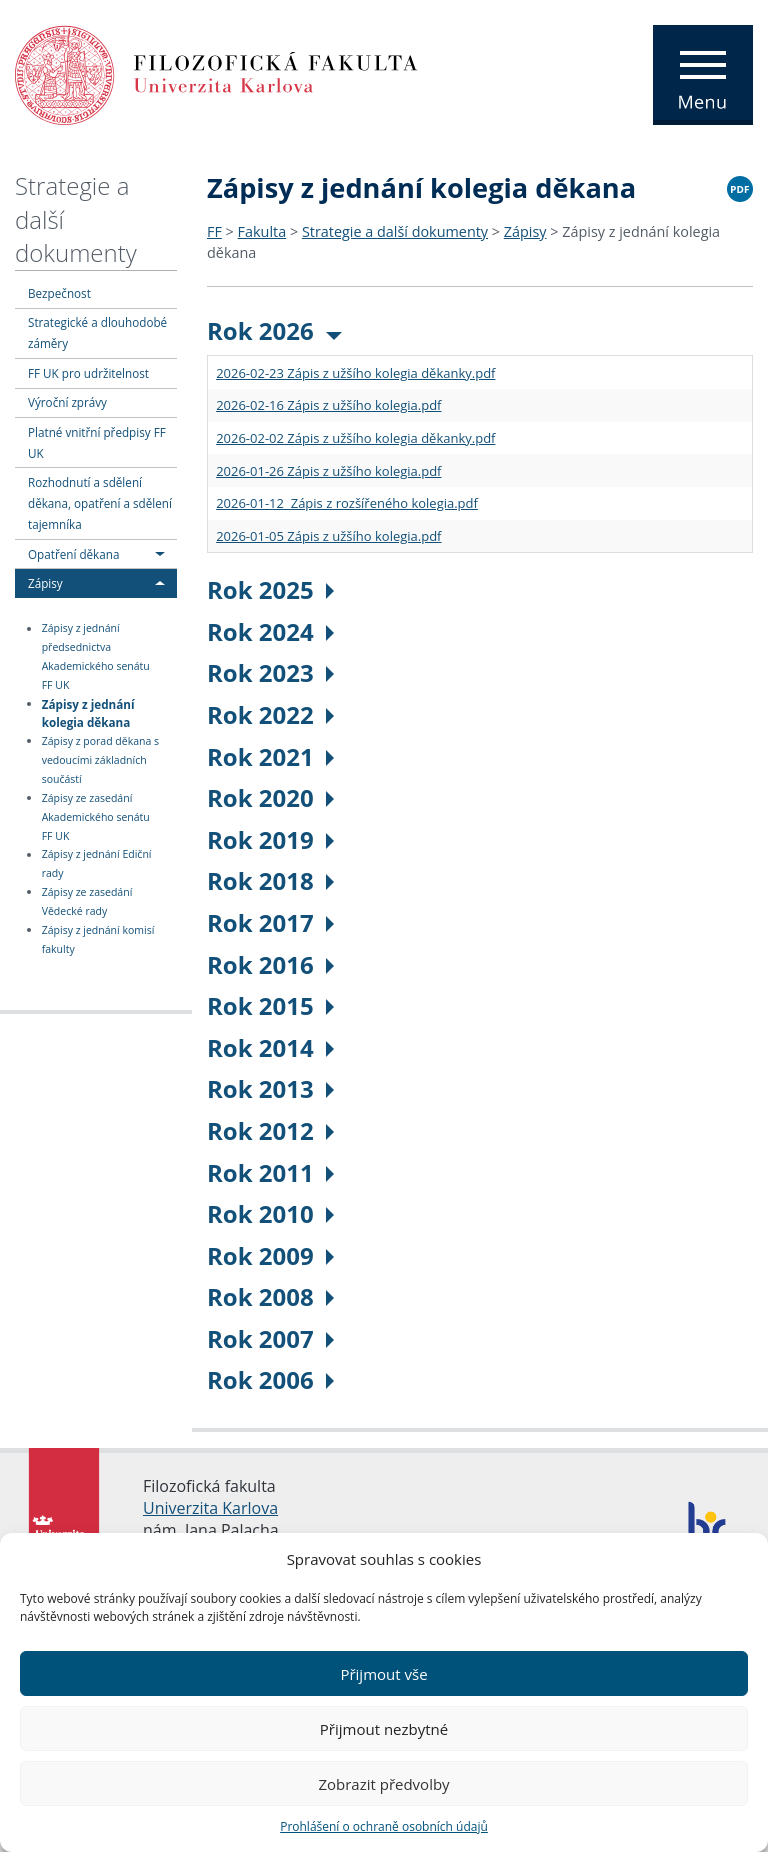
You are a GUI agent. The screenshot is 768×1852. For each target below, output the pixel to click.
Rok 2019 (270, 839)
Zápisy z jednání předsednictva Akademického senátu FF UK (96, 657)
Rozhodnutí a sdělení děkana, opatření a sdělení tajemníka (100, 503)
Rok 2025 (270, 589)
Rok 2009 (270, 1255)
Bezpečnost (59, 293)
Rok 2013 (270, 1088)
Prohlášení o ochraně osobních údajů (384, 1826)
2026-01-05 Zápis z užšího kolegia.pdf (328, 536)
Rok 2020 (270, 797)
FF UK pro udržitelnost (88, 373)
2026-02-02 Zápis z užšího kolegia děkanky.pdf (355, 438)
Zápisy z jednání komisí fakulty (98, 939)
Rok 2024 (270, 631)
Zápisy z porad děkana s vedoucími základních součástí (100, 760)
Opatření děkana (73, 554)
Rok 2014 (270, 1047)
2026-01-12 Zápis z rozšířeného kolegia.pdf (347, 503)
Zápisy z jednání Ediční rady (97, 864)
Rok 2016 (270, 964)
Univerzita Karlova (210, 1508)
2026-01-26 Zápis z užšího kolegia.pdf (328, 471)
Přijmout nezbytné (384, 1729)
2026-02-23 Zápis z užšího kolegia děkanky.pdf (355, 373)
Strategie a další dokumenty (395, 231)
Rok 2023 (270, 672)
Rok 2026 (274, 330)
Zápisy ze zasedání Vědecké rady (87, 901)
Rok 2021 (270, 756)
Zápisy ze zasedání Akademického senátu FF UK (96, 817)
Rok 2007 (270, 1338)
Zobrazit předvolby (383, 1784)
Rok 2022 (270, 714)
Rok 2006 (270, 1379)
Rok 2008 (270, 1296)
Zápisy (45, 583)
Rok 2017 (270, 922)
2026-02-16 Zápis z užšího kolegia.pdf (328, 405)
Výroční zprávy (67, 402)
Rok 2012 (270, 1130)
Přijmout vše (383, 1674)
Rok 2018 (270, 880)
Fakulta (262, 231)
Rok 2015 (270, 1005)
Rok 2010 (270, 1213)
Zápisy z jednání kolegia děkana (88, 712)
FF (214, 231)
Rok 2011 (270, 1172)
